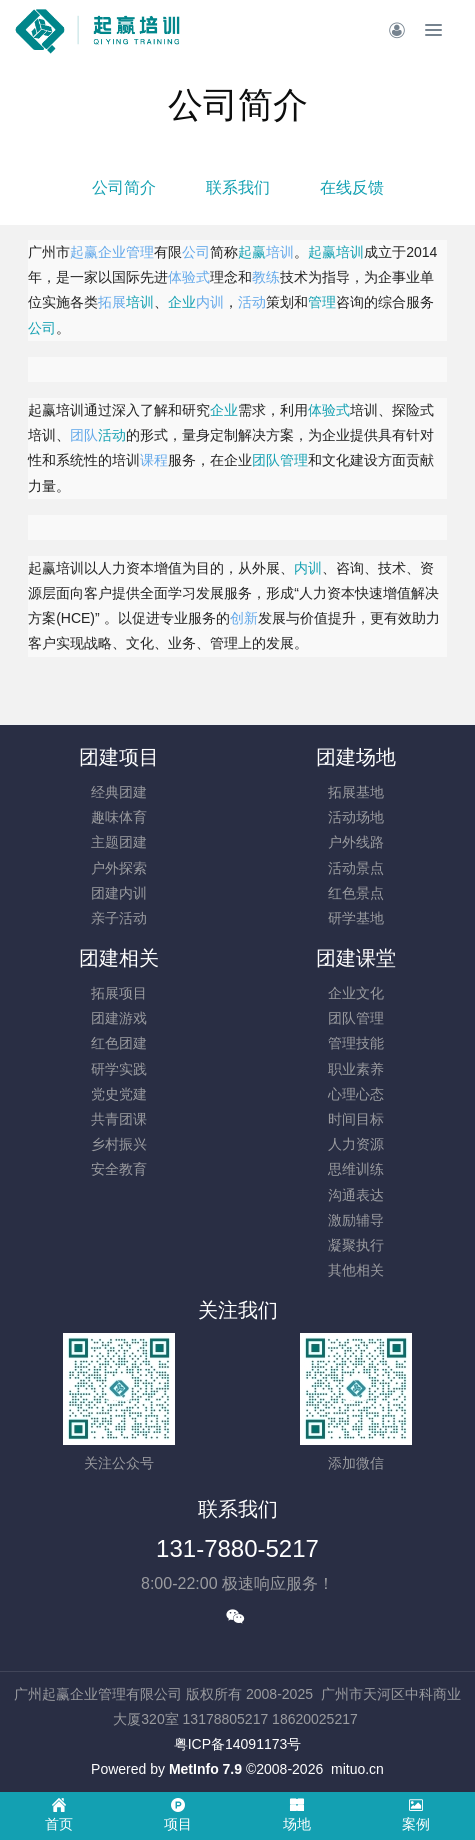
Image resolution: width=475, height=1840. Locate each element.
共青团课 (119, 1119)
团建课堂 (356, 958)
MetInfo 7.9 (205, 1769)
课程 (154, 460)
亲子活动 (119, 918)
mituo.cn (357, 1769)
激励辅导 (356, 1220)
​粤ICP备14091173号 (238, 1744)
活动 (252, 302)
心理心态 (356, 1094)
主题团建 (119, 842)
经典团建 (119, 792)
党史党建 (119, 1094)
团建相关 (119, 958)
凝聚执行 (356, 1245)
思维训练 (356, 1169)
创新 (244, 618)
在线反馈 (352, 187)
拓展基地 (356, 792)
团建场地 (356, 757)
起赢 (84, 252)
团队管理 (356, 1018)
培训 (280, 252)
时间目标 (356, 1119)
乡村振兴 (119, 1144)
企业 (112, 252)
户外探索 (119, 868)
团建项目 (119, 757)
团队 (84, 435)
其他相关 (356, 1270)
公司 (196, 252)
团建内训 (119, 893)
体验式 (189, 277)
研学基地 (356, 918)
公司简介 (124, 187)
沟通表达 (356, 1195)
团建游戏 (119, 1018)
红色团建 (119, 1043)
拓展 (112, 302)
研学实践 (119, 1069)
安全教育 (119, 1169)
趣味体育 (119, 817)
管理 (140, 252)
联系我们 (238, 187)
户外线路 (356, 842)
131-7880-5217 (237, 1548)
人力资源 (356, 1144)
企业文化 (356, 993)
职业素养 (356, 1069)
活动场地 (356, 817)
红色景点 (356, 893)
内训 (210, 302)
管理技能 (356, 1043)
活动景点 (356, 868)
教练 (266, 277)
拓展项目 (119, 993)
